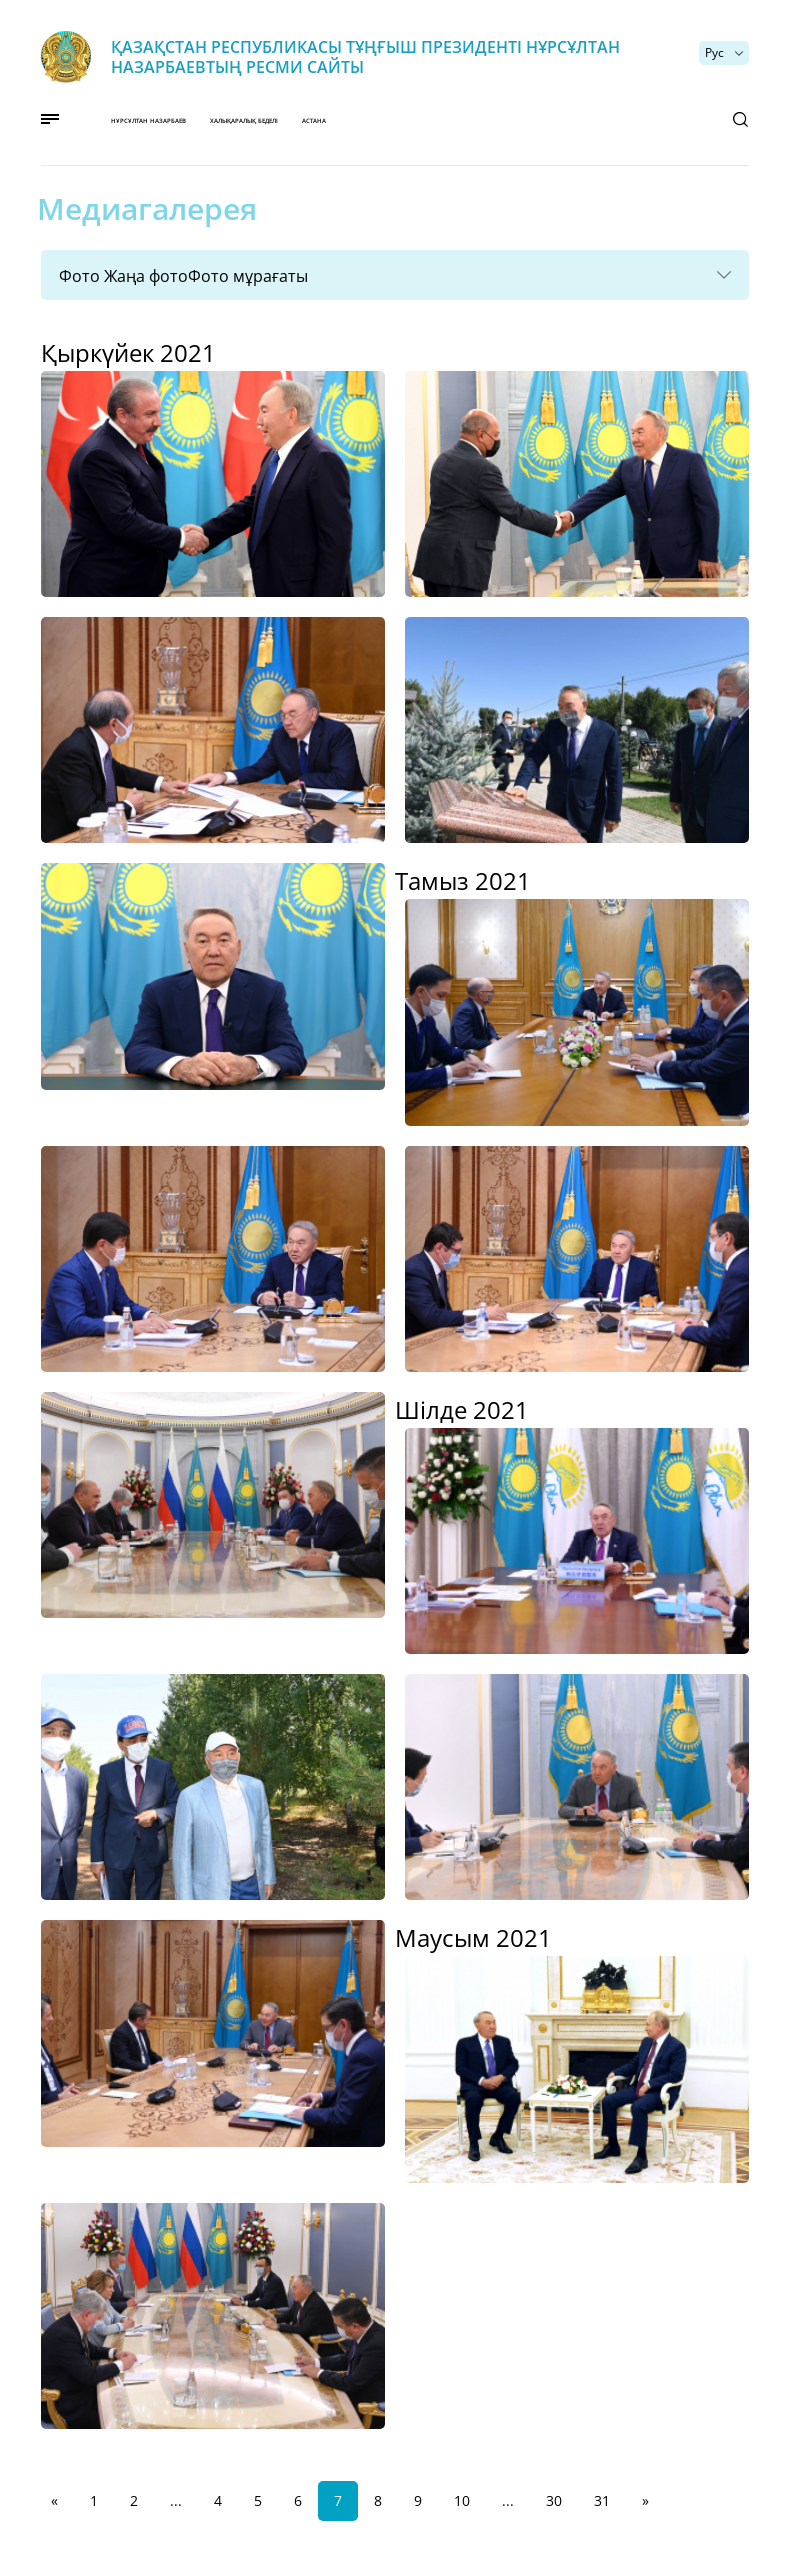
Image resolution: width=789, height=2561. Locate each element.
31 (602, 2500)
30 (554, 2500)
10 (462, 2500)
